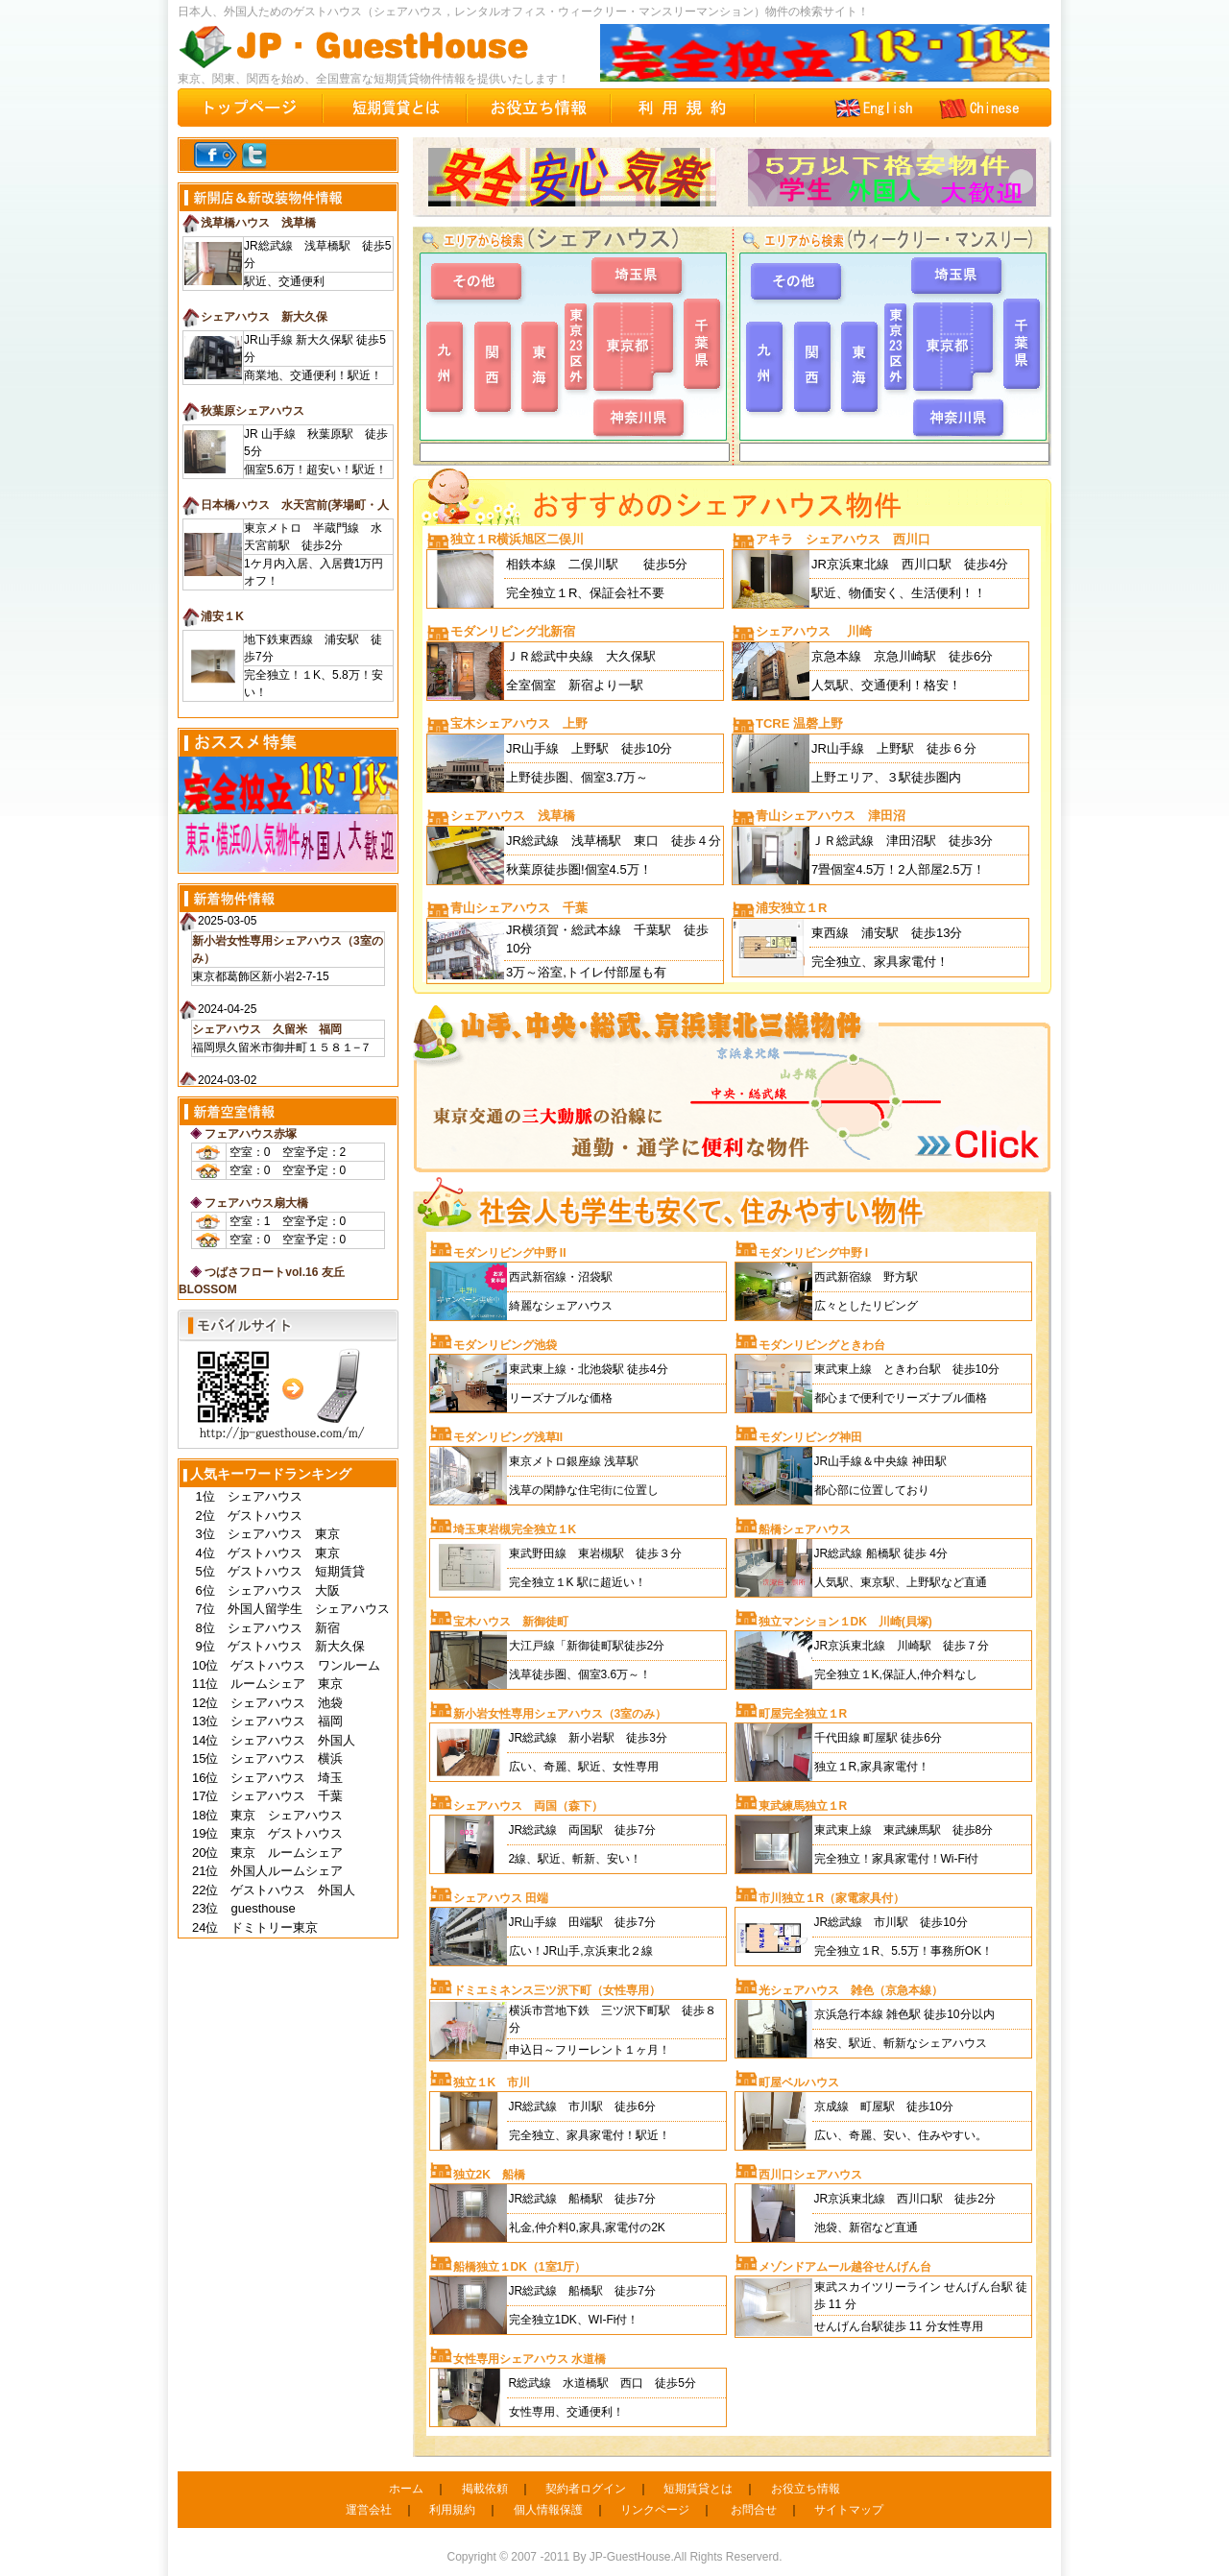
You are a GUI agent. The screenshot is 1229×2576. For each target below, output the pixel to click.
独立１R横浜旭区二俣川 (517, 539)
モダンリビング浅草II (508, 1437)
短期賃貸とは (698, 2488)
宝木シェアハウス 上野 (519, 723)
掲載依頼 (485, 2488)
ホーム (406, 2488)
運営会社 (369, 2509)
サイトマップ (848, 2509)
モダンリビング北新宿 (512, 631)
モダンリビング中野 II (509, 1253)
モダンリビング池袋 (505, 1345)
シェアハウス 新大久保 (264, 317)
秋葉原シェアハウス (252, 411)
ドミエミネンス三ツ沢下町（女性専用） (557, 1990)
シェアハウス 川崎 (814, 631)
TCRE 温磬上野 (799, 723)
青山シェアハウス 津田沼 (830, 815)
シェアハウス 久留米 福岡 (267, 1029)
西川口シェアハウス (810, 2174)
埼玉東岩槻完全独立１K (515, 1529)
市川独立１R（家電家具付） (832, 1898)
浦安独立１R (791, 908)
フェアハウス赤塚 (251, 1134)
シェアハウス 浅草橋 (512, 815)
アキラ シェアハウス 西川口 (843, 539)
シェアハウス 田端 (500, 1898)
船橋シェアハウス (805, 1529)
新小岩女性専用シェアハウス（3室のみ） (560, 1714)
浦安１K (222, 616)
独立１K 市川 (492, 2082)
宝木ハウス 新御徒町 (510, 1621)
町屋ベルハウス (799, 2082)
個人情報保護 (548, 2509)
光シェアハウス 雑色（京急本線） (851, 1990)
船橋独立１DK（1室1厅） (520, 2267)
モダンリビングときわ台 (822, 1345)
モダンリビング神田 (810, 1437)
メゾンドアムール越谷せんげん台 (845, 2267)
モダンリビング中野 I (814, 1253)
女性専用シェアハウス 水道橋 (529, 2359)
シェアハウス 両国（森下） (528, 1806)
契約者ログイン (585, 2488)
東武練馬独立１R (803, 1806)
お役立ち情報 (805, 2488)
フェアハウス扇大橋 (256, 1203)
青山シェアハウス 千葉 (519, 908)
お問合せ (754, 2509)
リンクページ (654, 2509)
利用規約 (452, 2509)
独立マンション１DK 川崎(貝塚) (845, 1621)
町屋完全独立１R (803, 1714)
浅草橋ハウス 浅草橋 (258, 222)
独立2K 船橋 (489, 2174)
